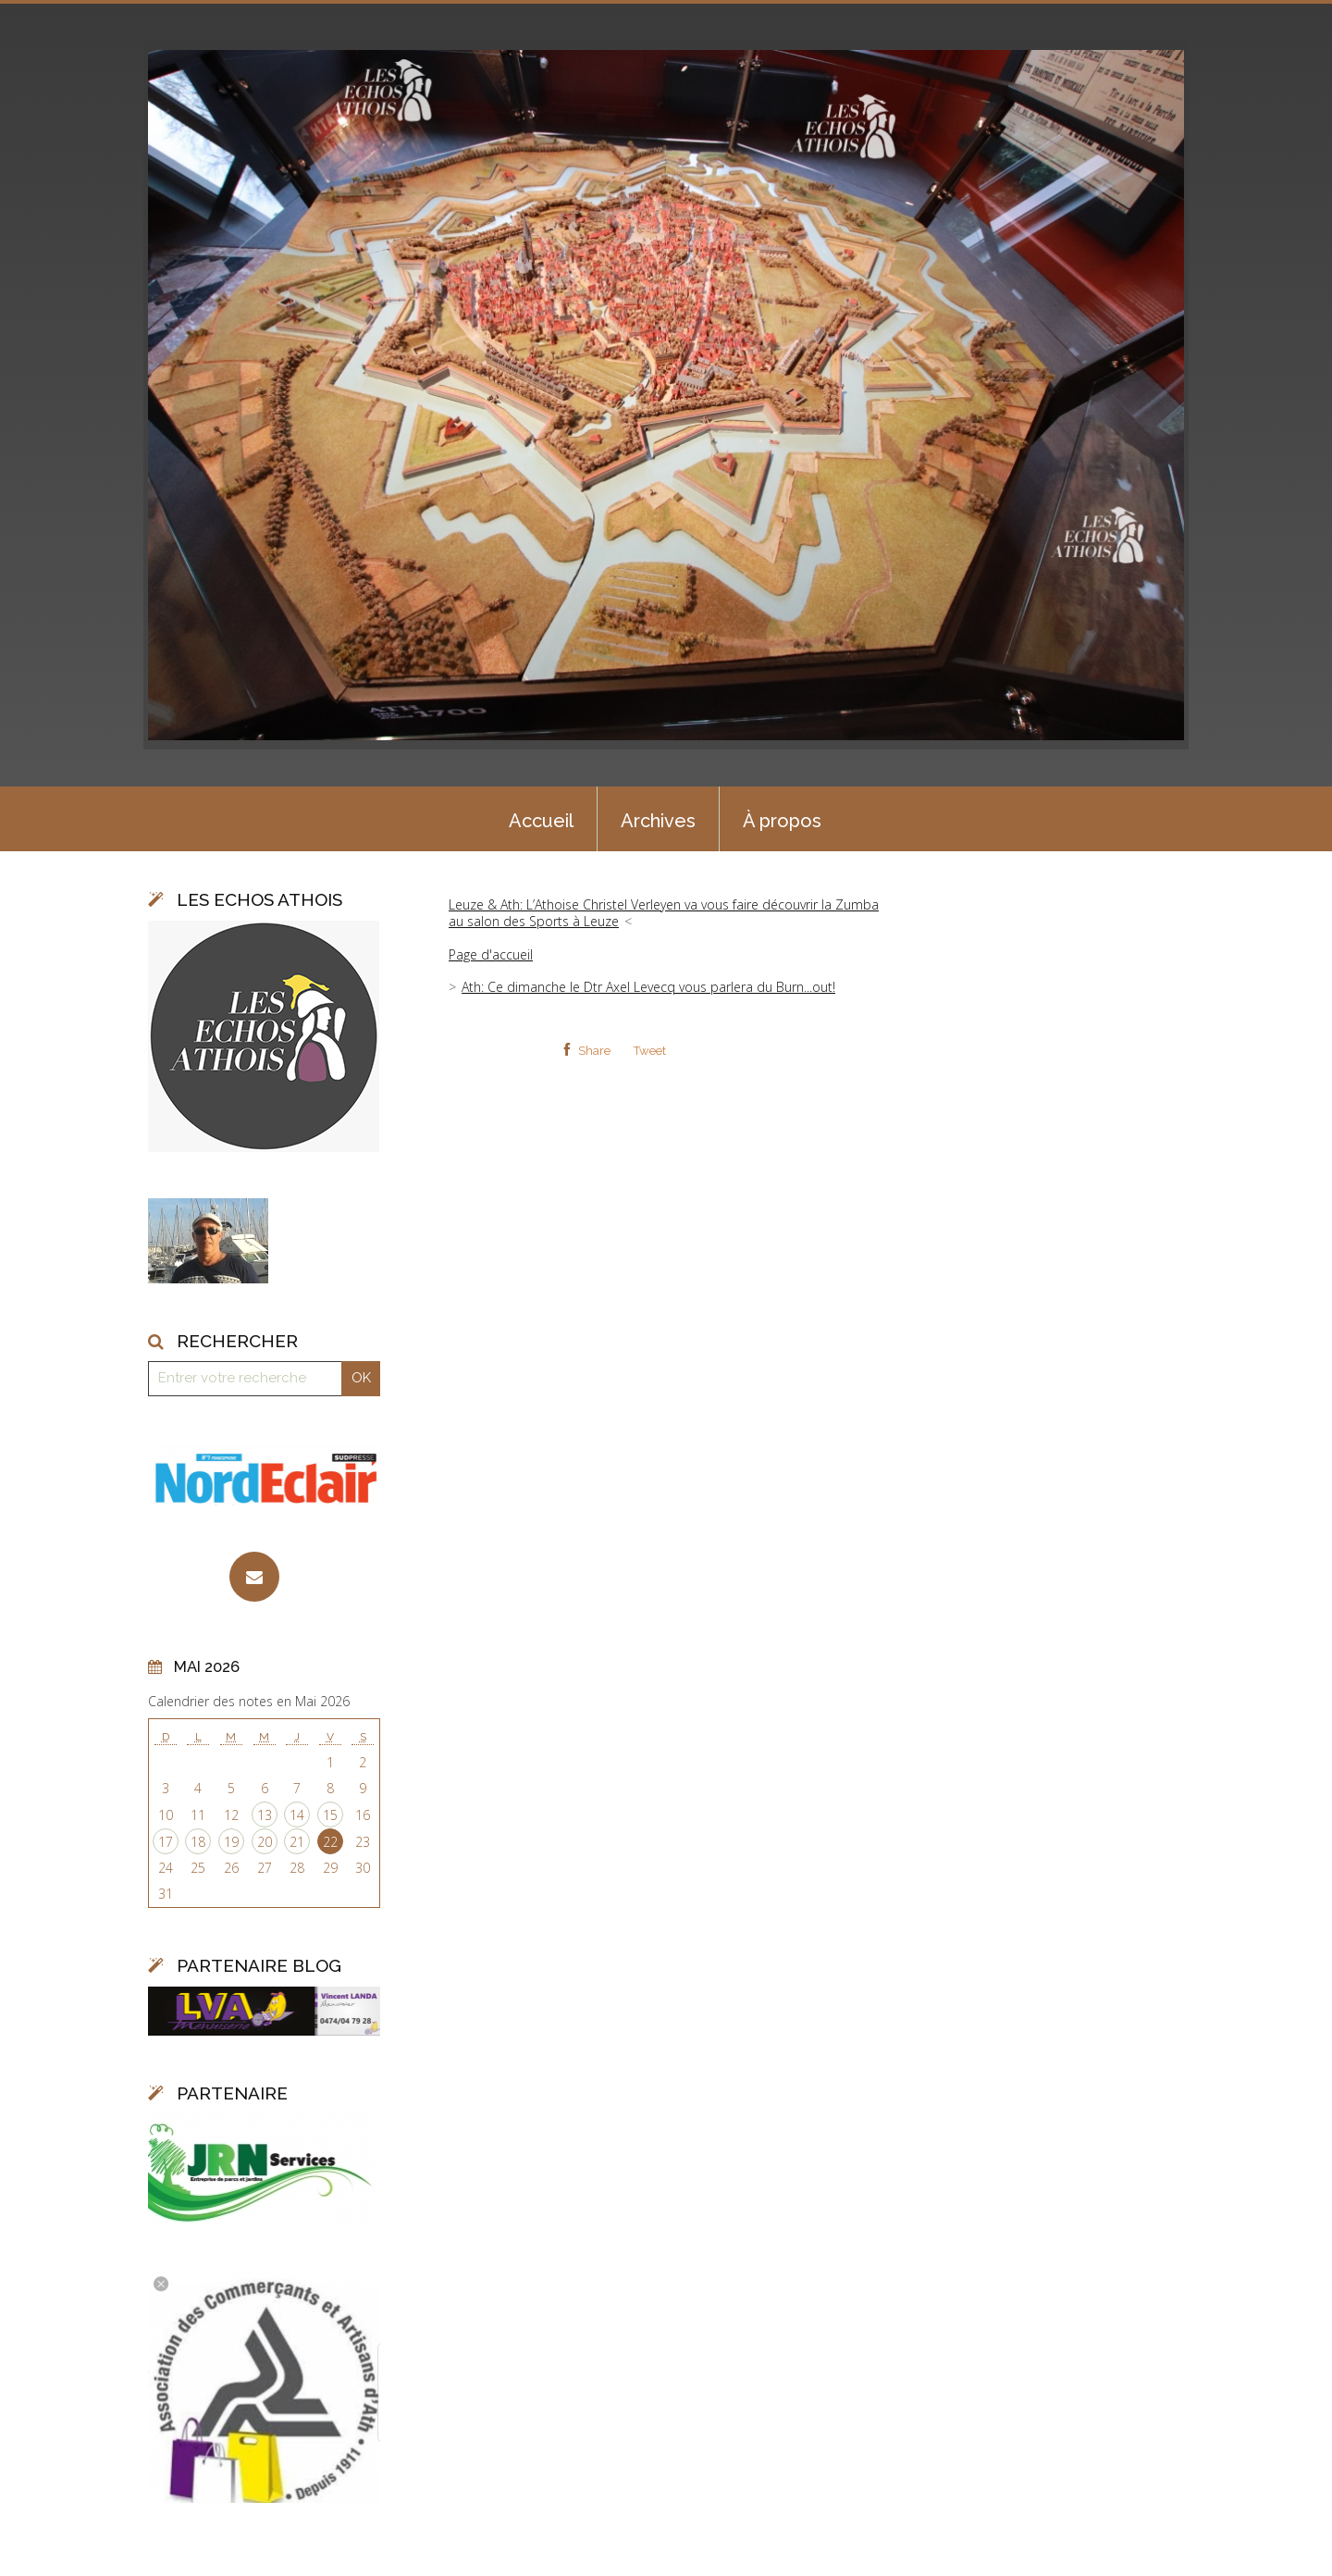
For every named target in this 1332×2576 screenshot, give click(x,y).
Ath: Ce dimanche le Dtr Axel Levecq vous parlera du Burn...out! (648, 987)
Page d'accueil (491, 954)
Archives (658, 821)
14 (297, 1815)
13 (264, 1815)
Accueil (541, 821)
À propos (782, 821)
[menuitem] (541, 818)
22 (330, 1842)
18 (198, 1842)
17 (165, 1842)
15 (330, 1815)
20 (264, 1842)
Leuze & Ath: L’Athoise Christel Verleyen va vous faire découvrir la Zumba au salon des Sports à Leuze (664, 913)
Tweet (650, 1051)
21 (297, 1842)
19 (231, 1842)
